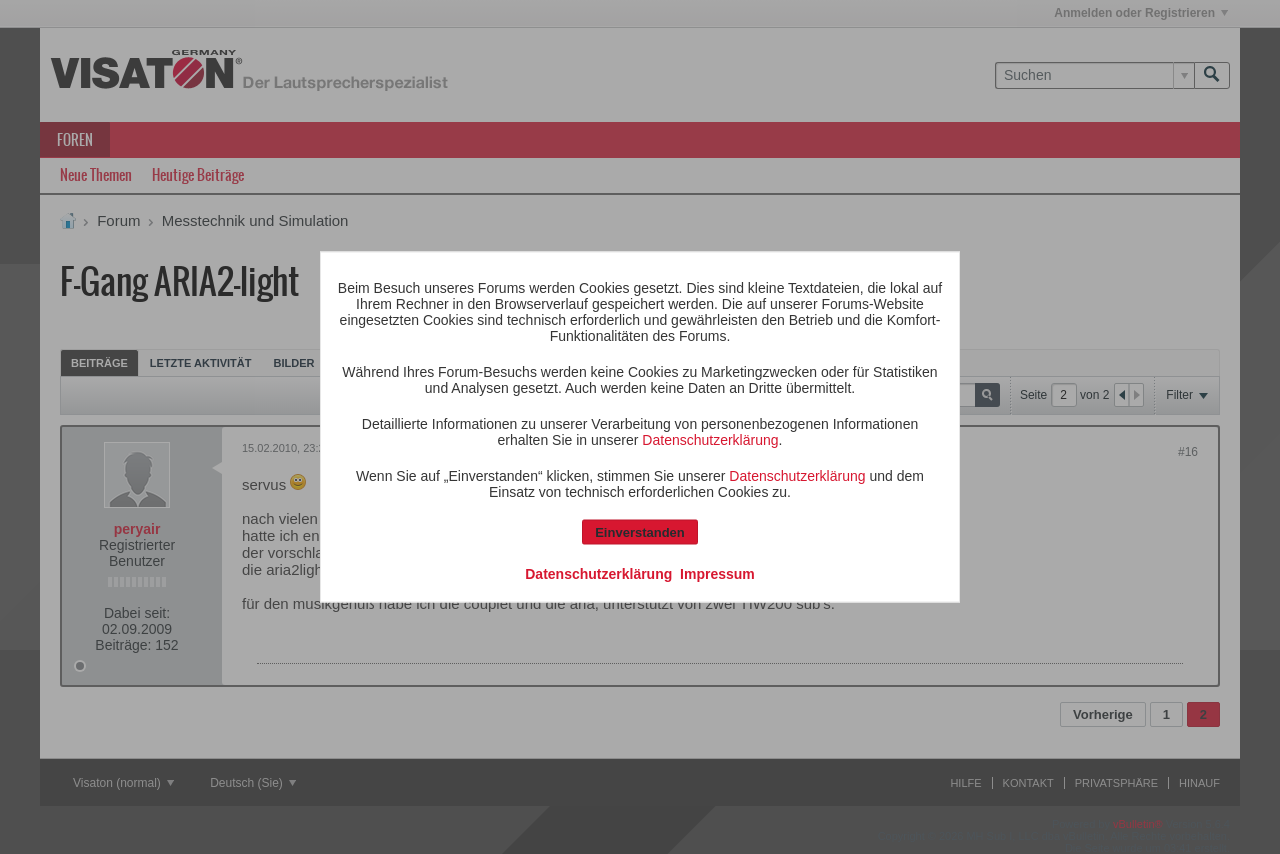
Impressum (717, 574)
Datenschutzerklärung (710, 440)
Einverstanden (640, 532)
